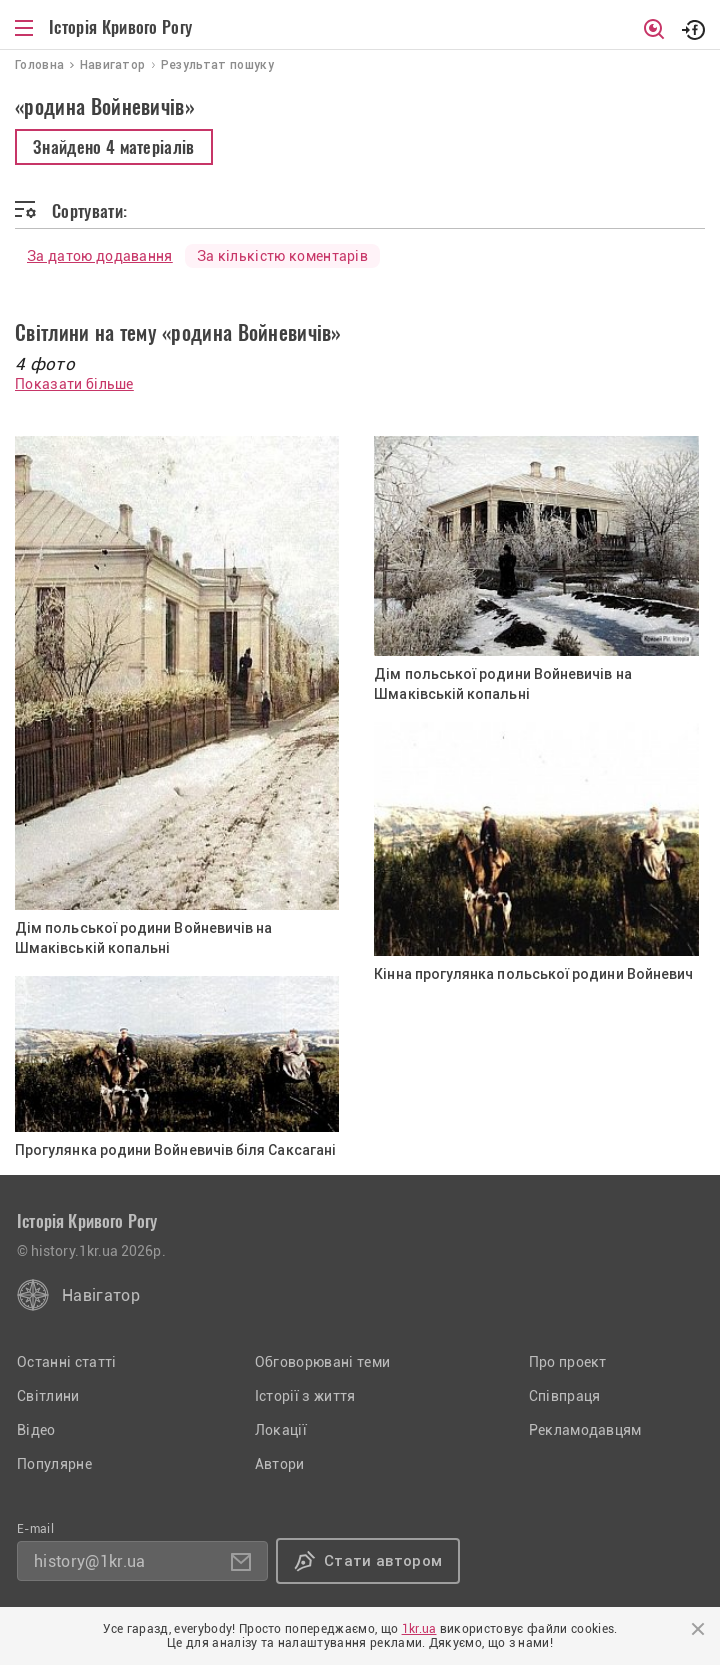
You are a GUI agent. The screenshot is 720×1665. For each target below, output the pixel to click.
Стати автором (383, 1561)
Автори (280, 1464)
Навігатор (101, 1295)
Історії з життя (305, 1396)
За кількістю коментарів (282, 256)
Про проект (568, 1362)
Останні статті (66, 1362)
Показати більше (74, 384)
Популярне (54, 1464)
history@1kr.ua (89, 1561)
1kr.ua (419, 1629)
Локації (281, 1430)
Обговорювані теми (322, 1362)
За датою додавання (100, 256)
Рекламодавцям (585, 1430)
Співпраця (565, 1396)
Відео (36, 1430)
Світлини (48, 1396)
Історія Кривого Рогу (120, 27)
